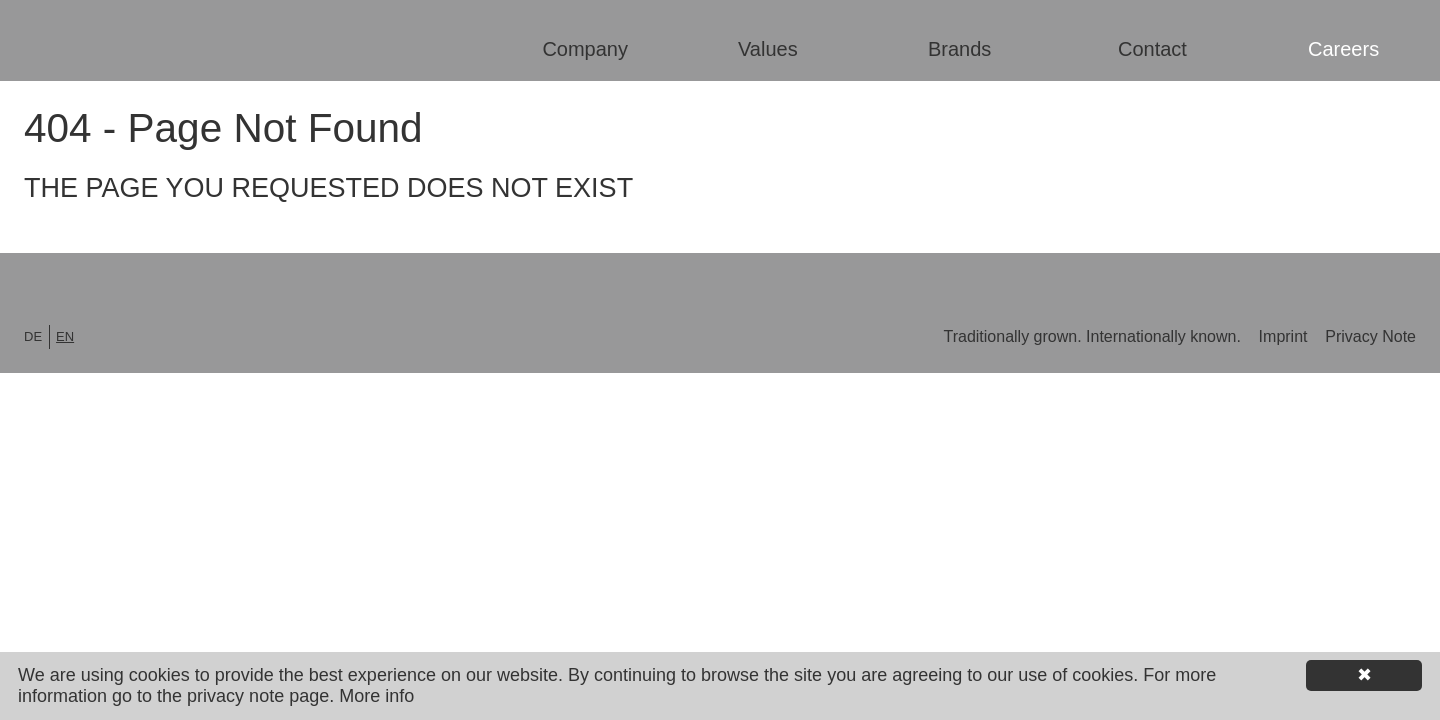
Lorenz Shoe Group (154, 42)
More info (376, 696)
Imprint (1285, 336)
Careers (1343, 49)
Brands (959, 49)
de (33, 336)
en (65, 336)
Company (585, 49)
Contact (1152, 49)
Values (768, 49)
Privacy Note (1370, 336)
